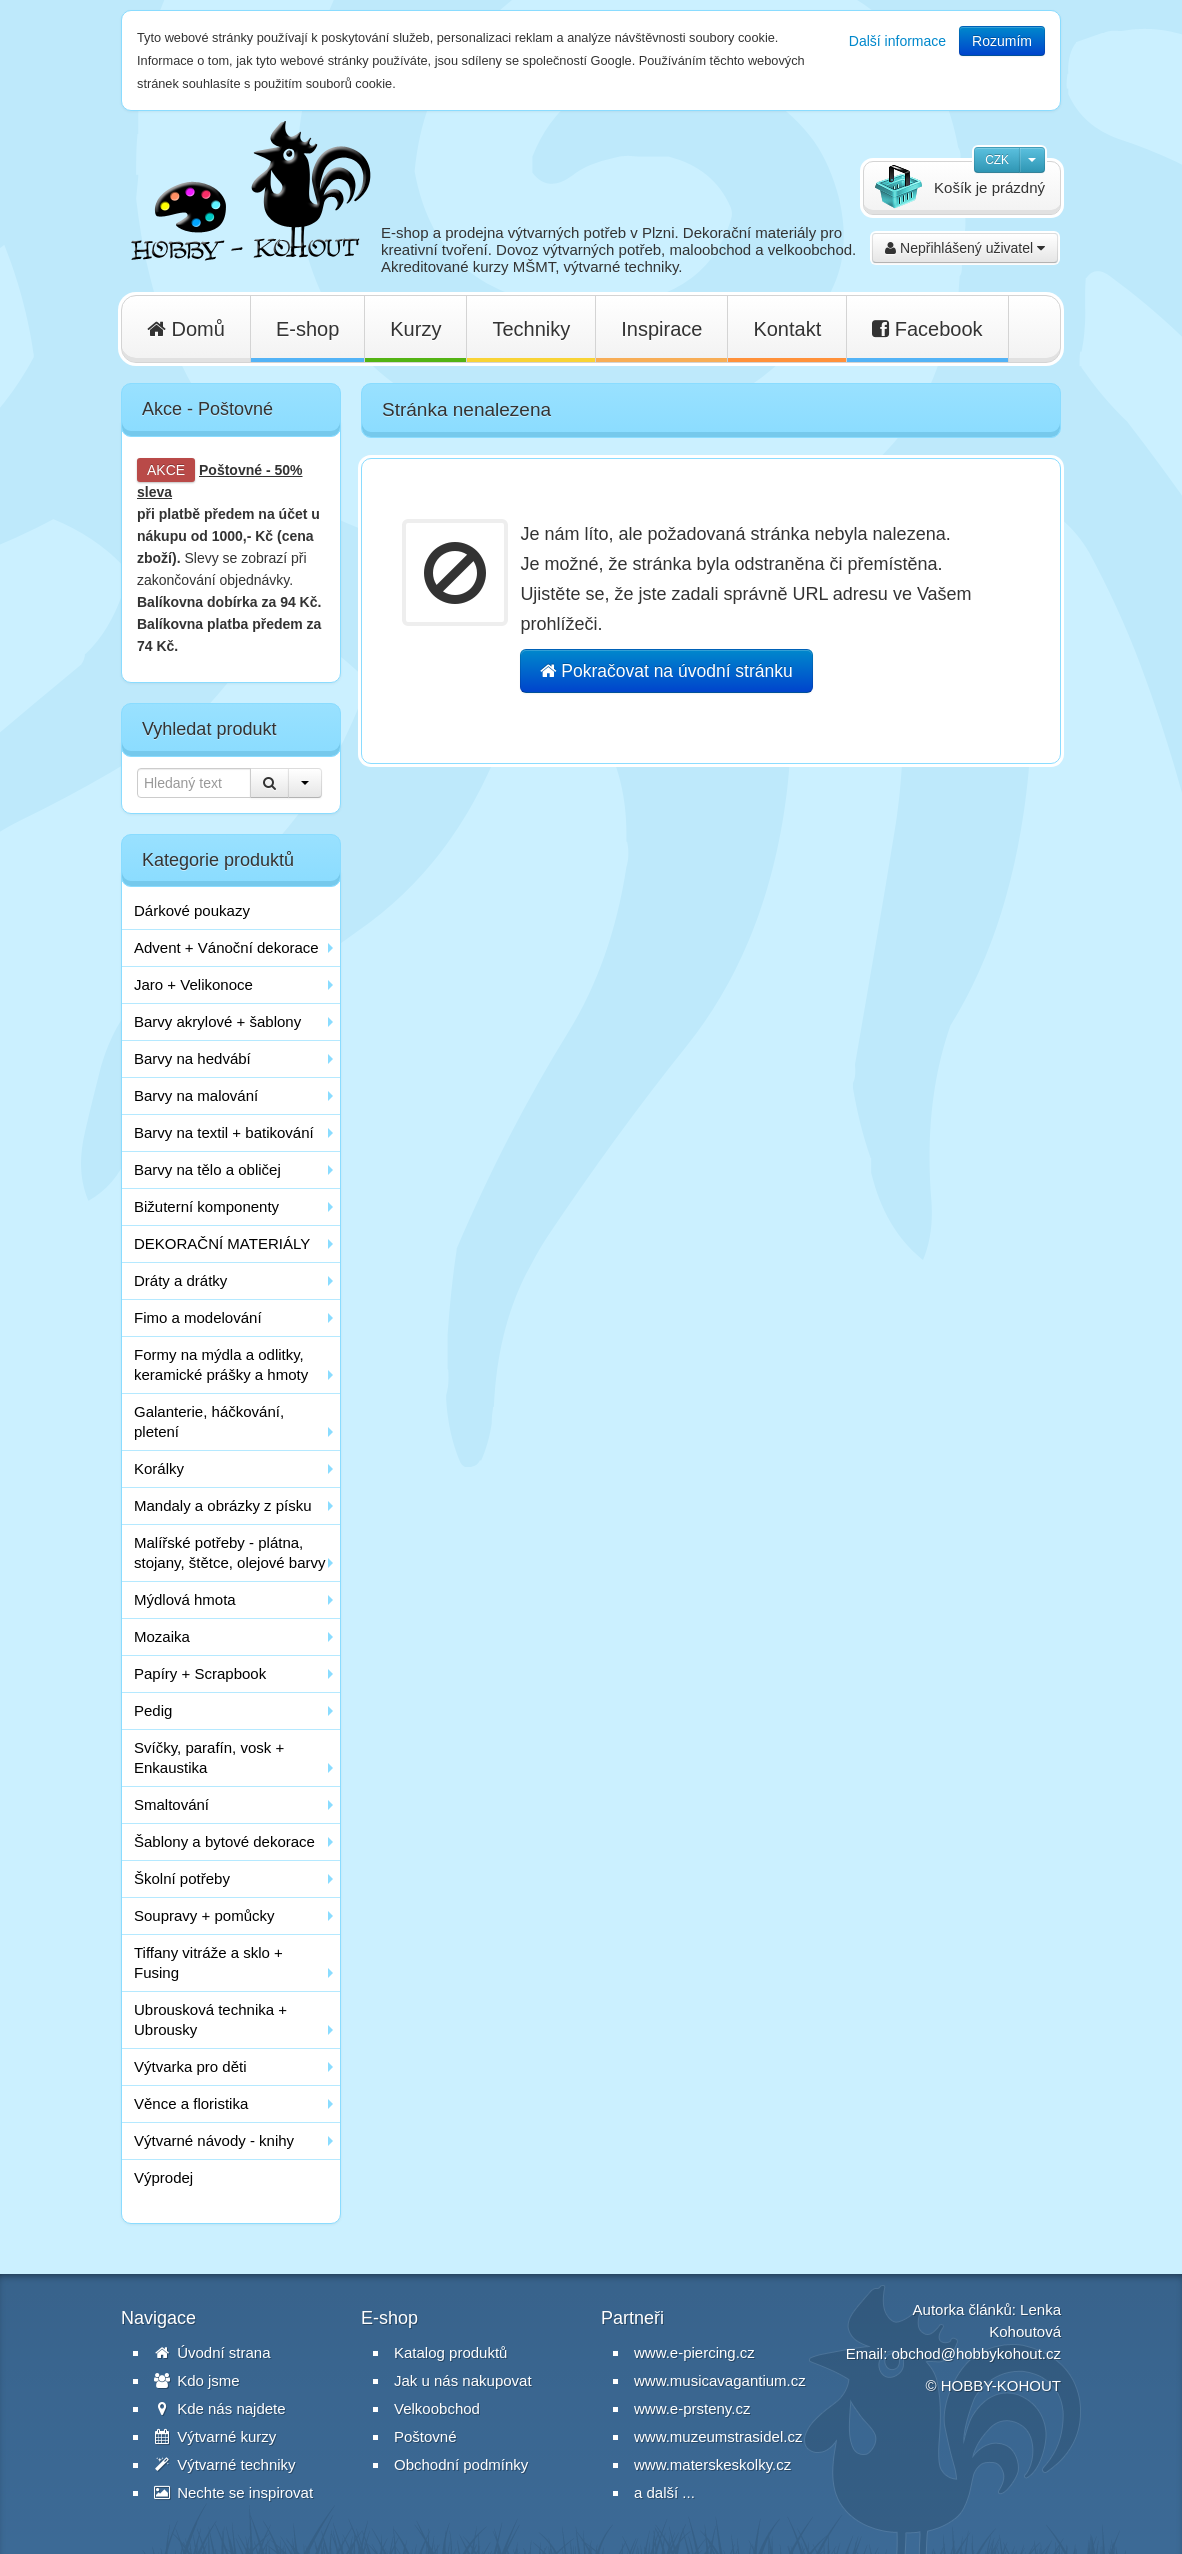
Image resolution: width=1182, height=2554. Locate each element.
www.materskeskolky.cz (712, 2464)
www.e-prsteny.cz (692, 2408)
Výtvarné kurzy (215, 2436)
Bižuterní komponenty (206, 1206)
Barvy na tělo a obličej (207, 1169)
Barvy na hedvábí (192, 1058)
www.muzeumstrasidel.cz (718, 2436)
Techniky (531, 329)
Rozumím (1002, 41)
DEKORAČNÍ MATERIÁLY (222, 1243)
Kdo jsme (197, 2380)
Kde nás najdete (220, 2408)
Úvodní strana (212, 2352)
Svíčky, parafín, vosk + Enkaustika (209, 1757)
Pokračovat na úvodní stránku (666, 671)
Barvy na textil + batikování (224, 1132)
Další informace (897, 41)
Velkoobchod (437, 2408)
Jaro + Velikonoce (193, 984)
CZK (997, 160)
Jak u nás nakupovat (463, 2380)
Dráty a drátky (180, 1280)
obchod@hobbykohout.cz (976, 2353)
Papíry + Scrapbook (200, 1673)
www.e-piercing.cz (694, 2352)
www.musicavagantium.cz (720, 2380)
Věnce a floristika (191, 2103)
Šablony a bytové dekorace (224, 1841)
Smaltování (171, 1804)
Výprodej (163, 2177)
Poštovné (230, 470)
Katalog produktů (450, 2352)
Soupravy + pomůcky (204, 1915)
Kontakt (787, 329)
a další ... (664, 2492)
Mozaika (162, 1636)
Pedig (153, 1710)
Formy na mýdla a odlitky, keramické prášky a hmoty (221, 1364)
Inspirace (661, 329)
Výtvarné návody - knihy (214, 2140)
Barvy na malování (196, 1095)
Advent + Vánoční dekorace (226, 947)
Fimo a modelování (198, 1317)
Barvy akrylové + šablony (217, 1021)
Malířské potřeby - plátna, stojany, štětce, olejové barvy (229, 1552)
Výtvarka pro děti (190, 2066)
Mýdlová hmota (185, 1599)
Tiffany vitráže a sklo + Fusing (208, 1962)
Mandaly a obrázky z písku (223, 1505)
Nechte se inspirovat (233, 2492)
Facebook (927, 329)
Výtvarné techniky (225, 2464)
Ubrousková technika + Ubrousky (210, 2019)
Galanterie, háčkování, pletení (209, 1421)
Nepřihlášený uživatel (965, 248)
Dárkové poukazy (192, 910)
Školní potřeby (182, 1878)
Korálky (159, 1468)
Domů (186, 329)
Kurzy (415, 329)
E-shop (307, 329)
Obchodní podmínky (461, 2464)
